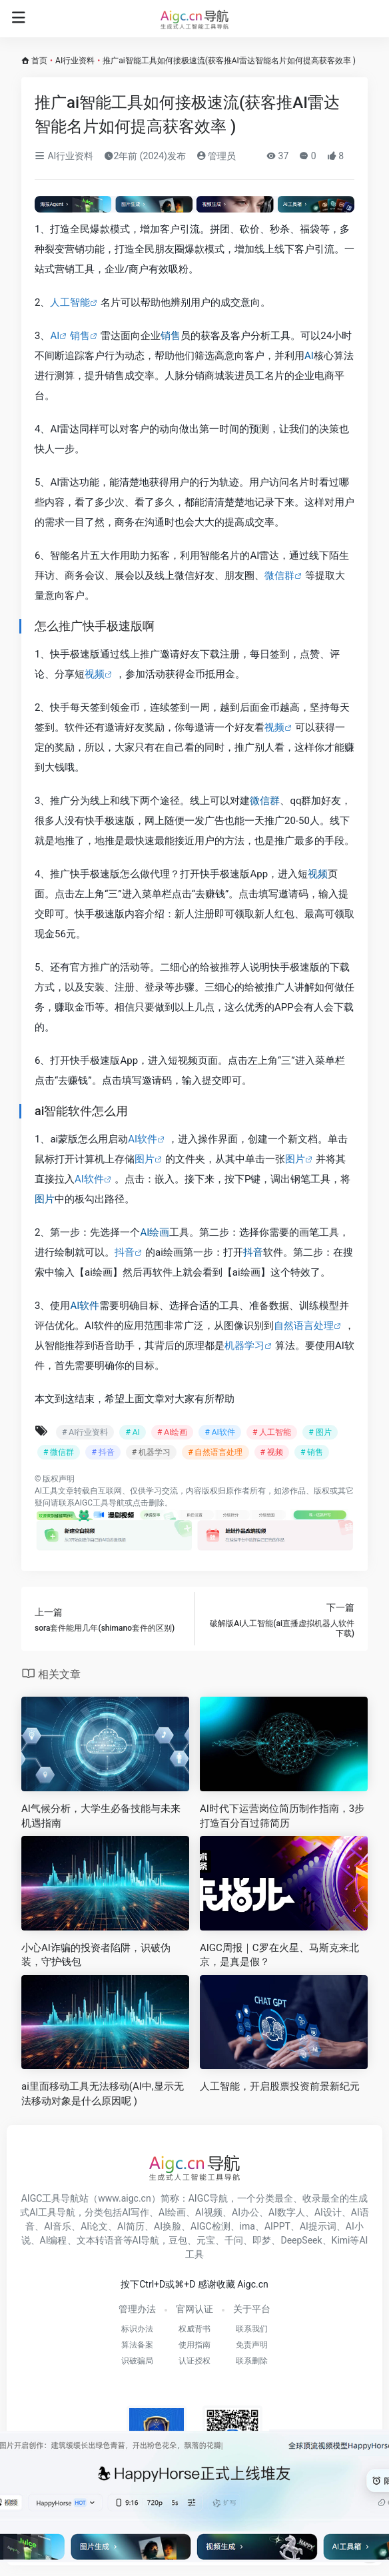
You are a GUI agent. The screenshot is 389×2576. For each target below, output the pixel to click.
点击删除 (149, 1502)
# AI (132, 1432)
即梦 (261, 2240)
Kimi (341, 2240)
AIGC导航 (208, 2198)
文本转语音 (100, 2240)
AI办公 (245, 2212)
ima (247, 2226)
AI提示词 (318, 2226)
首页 (39, 60)
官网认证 (194, 2309)
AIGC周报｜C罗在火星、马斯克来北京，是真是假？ (279, 1955)
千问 (233, 2240)
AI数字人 (286, 2212)
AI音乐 (57, 2226)
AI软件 (142, 1139)
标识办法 (137, 2329)
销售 (80, 336)
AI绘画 (154, 1232)
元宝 (205, 2240)
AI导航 (146, 2240)
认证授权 (194, 2360)
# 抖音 (102, 1452)
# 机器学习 (151, 1452)
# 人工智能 (271, 1432)
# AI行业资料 (85, 1432)
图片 (145, 1159)
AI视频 (208, 2212)
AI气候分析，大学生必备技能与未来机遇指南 (101, 1816)
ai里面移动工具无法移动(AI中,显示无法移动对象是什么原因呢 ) (102, 2093)
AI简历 (131, 2226)
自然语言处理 (304, 1326)
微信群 (279, 576)
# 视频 (271, 1452)
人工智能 (70, 302)
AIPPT (277, 2226)
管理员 (216, 156)
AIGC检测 (210, 2226)
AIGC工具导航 (100, 1502)
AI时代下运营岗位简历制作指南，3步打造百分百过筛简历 (282, 1816)
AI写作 (135, 2212)
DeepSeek (301, 2240)
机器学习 (244, 1346)
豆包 (178, 2240)
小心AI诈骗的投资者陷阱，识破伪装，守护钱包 (96, 1955)
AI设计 (328, 2212)
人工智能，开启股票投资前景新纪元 (280, 2086)
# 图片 (319, 1432)
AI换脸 (167, 2226)
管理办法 (137, 2309)
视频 (95, 674)
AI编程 (53, 2240)
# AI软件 (219, 1432)
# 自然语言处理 (215, 1452)
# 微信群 (58, 1452)
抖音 (125, 1252)
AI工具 (46, 1491)
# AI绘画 (172, 1432)
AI (54, 336)
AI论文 (94, 2226)
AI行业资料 (75, 60)
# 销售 (311, 1452)
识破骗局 (137, 2360)
